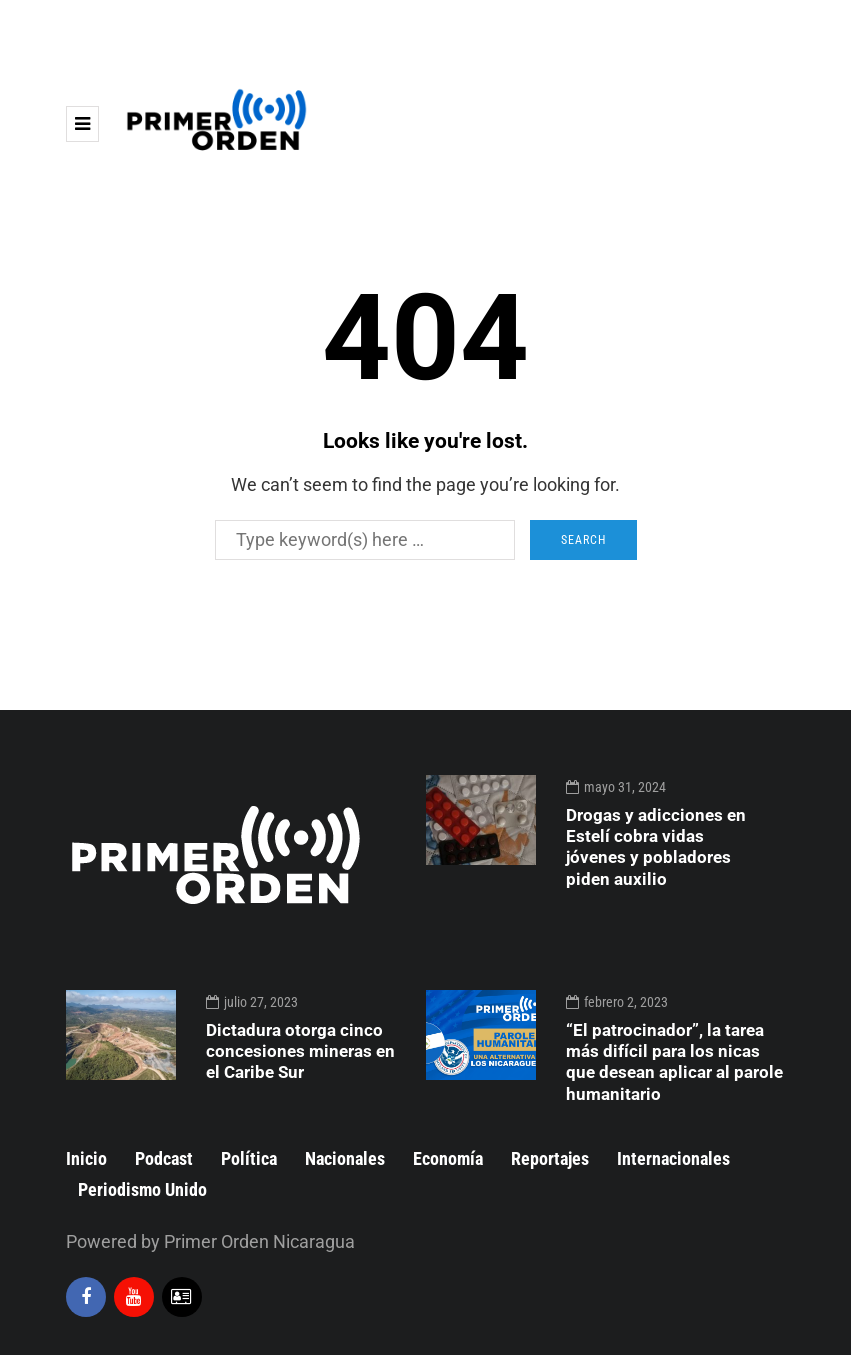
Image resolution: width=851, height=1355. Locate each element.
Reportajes (550, 1158)
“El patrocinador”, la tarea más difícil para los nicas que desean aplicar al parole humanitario (674, 1062)
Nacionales (345, 1158)
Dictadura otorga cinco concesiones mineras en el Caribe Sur (300, 1051)
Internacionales (673, 1158)
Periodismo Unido (142, 1189)
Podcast (164, 1158)
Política (249, 1158)
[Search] (365, 540)
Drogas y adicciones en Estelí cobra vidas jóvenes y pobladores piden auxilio (656, 847)
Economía (448, 1158)
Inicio (86, 1158)
